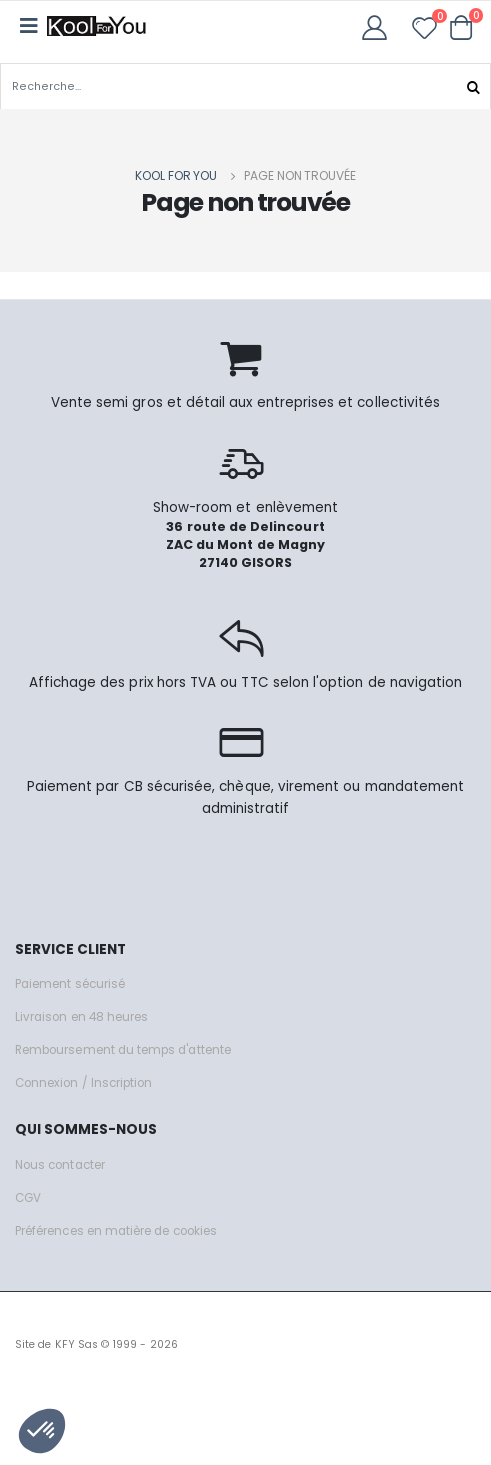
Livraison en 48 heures (81, 1017)
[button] (461, 27)
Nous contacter (60, 1165)
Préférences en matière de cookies (116, 1231)
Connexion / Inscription (83, 1083)
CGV (28, 1198)
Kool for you (176, 175)
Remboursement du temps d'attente (123, 1050)
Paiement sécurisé (70, 984)
